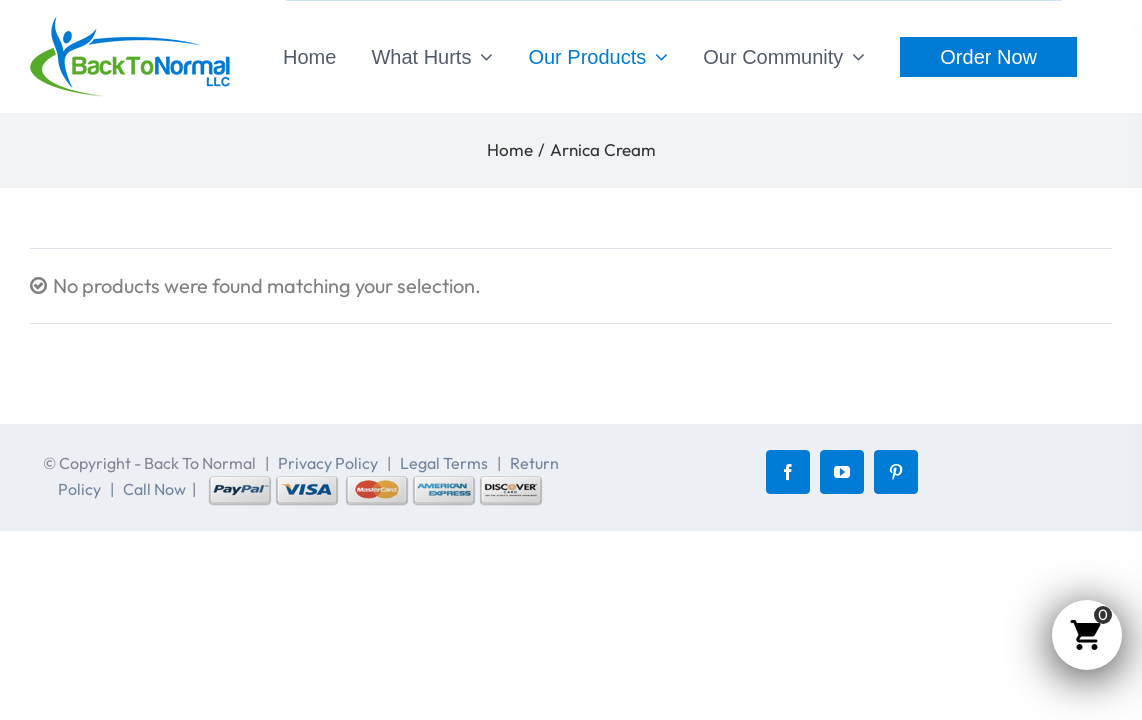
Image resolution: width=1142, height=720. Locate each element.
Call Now (154, 489)
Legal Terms (444, 463)
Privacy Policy (328, 463)
